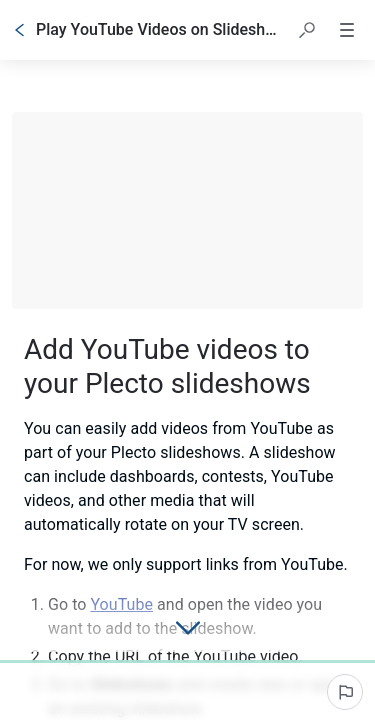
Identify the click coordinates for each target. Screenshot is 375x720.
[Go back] (20, 30)
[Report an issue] (345, 692)
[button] (307, 30)
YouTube (121, 604)
